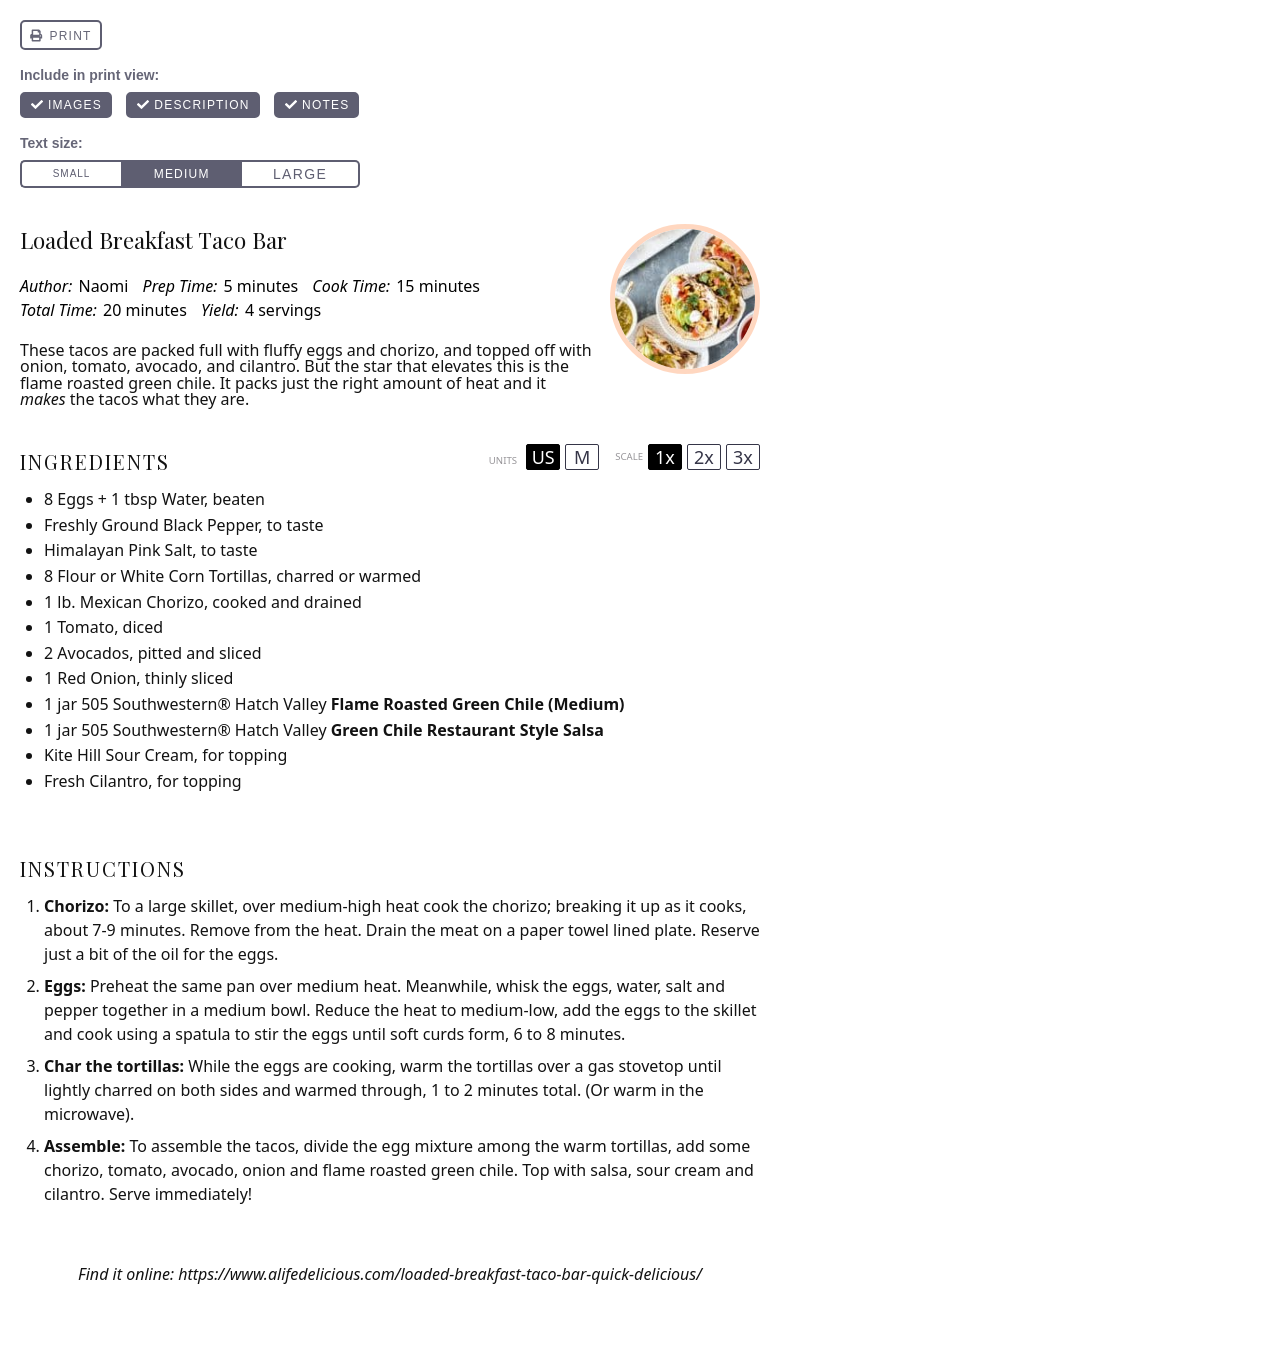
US (543, 457)
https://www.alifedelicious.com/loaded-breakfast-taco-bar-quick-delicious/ (440, 1274)
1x (665, 457)
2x (704, 457)
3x (743, 457)
